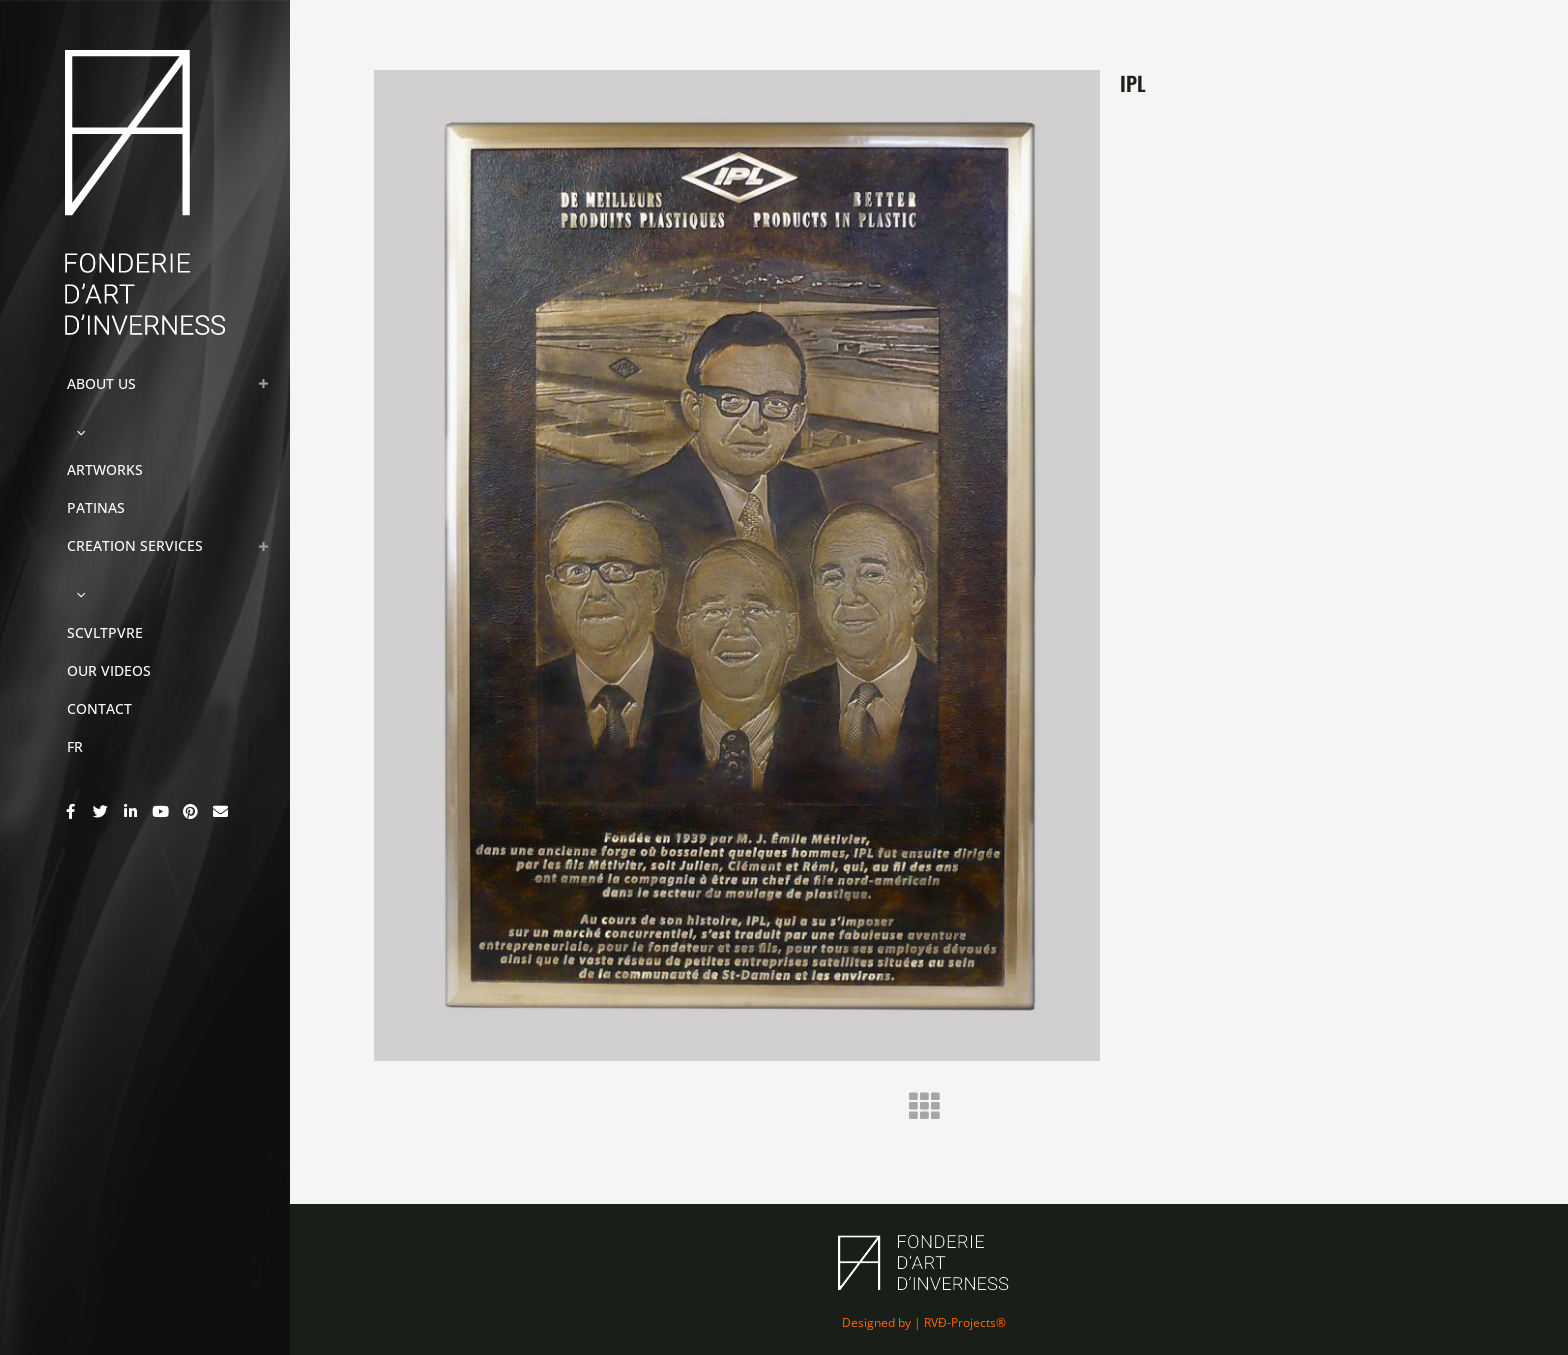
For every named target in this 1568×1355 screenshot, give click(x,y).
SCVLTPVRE (105, 632)
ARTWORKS (105, 469)
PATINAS (96, 507)
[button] (76, 431)
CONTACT (99, 708)
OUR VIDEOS (109, 670)
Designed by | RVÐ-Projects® (924, 1322)
